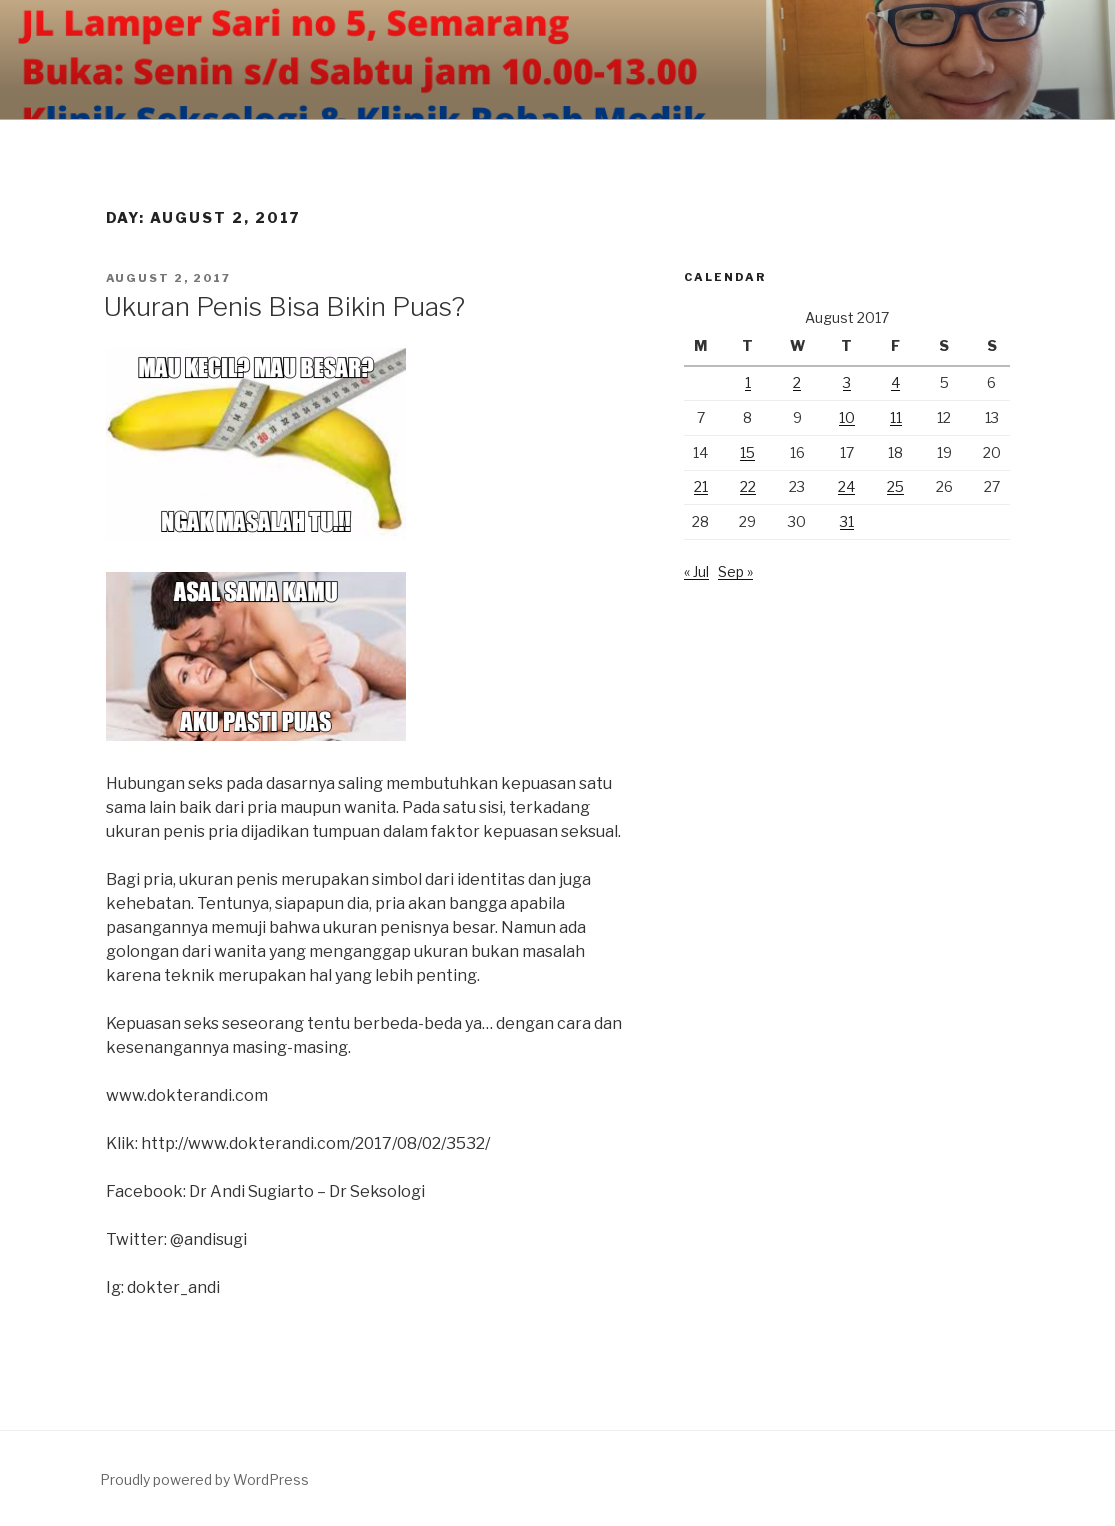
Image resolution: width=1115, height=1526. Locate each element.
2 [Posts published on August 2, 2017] (797, 382)
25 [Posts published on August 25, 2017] (895, 486)
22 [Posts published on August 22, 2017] (748, 486)
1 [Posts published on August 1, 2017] (748, 382)
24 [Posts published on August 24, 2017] (846, 486)
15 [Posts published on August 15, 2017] (747, 452)
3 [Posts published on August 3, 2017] (847, 382)
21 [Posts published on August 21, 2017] (701, 486)
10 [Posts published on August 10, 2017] (847, 417)
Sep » (735, 571)
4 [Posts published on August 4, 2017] (895, 382)
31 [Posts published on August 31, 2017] (847, 521)
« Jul (696, 571)
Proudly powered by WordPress (204, 1479)
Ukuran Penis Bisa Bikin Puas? (284, 306)
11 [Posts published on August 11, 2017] (896, 417)
